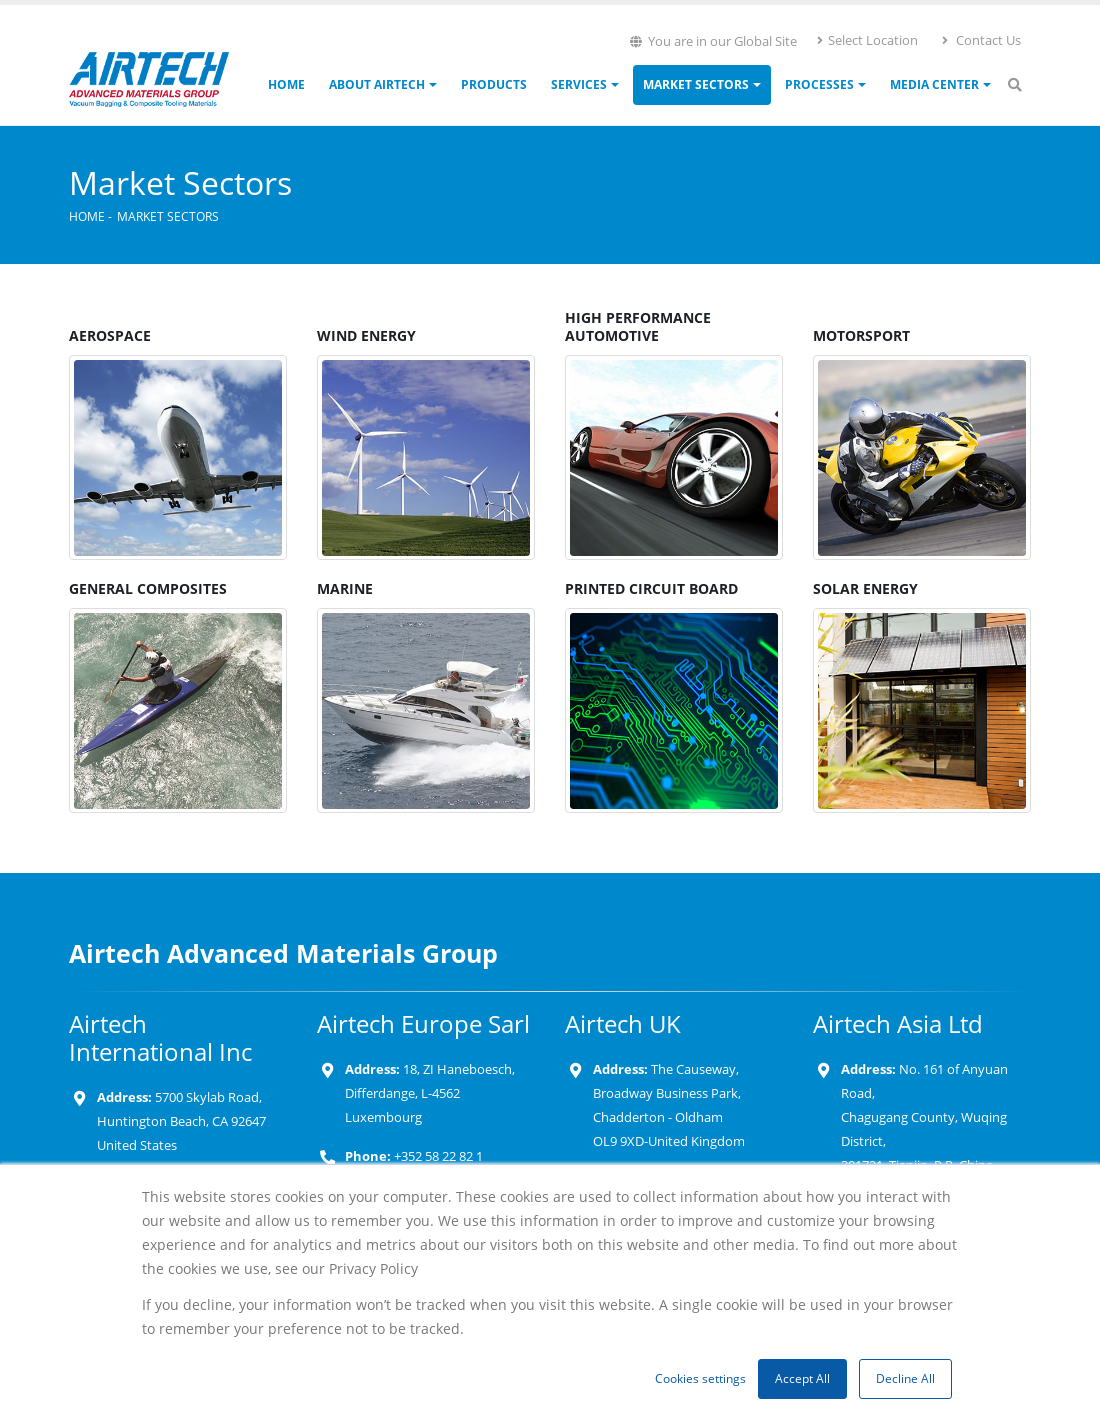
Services (579, 84)
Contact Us (980, 40)
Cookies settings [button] (700, 1378)
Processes (819, 84)
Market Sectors (696, 84)
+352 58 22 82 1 (437, 1156)
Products (494, 84)
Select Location (866, 40)
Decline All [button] (905, 1378)
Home (286, 84)
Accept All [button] (802, 1378)
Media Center (934, 84)
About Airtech (377, 84)
